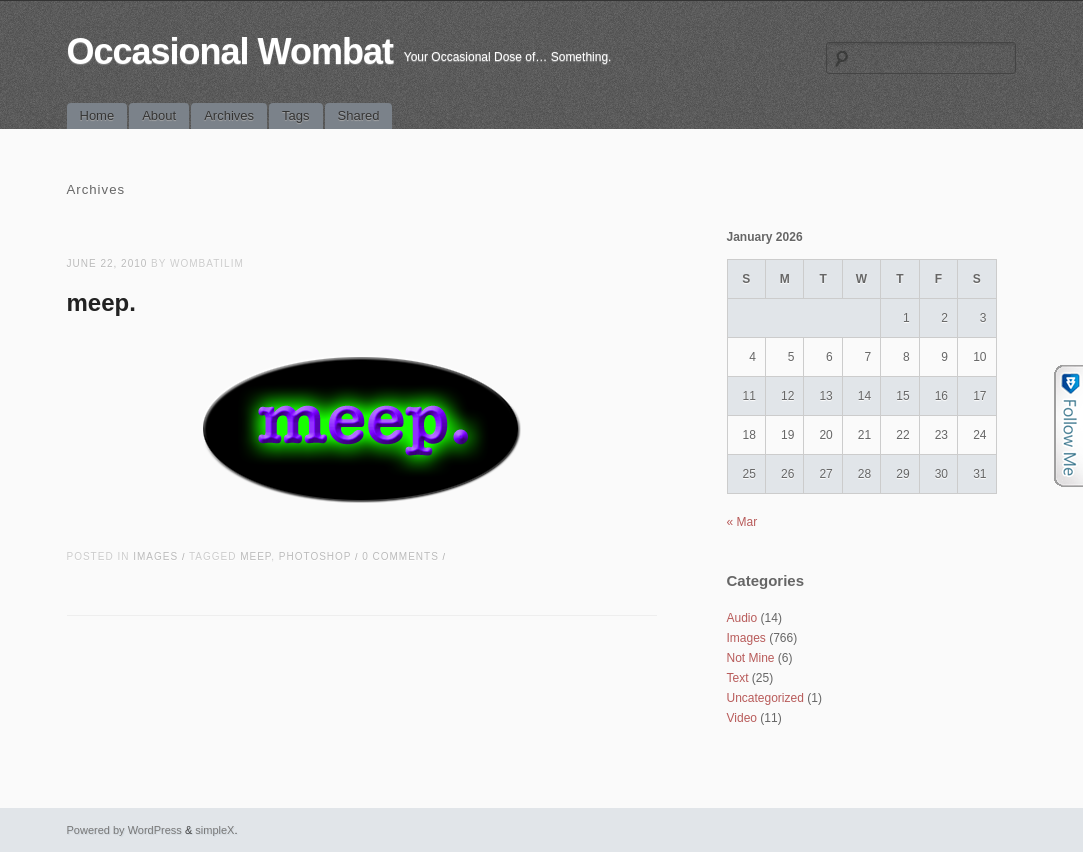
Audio (742, 618)
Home (97, 115)
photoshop (315, 556)
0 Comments (400, 556)
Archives (229, 115)
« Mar (742, 522)
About (159, 115)
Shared (359, 115)
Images (155, 556)
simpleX (214, 830)
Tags (295, 115)
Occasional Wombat (230, 51)
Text (738, 678)
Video (742, 718)
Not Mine (751, 658)
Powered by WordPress (124, 830)
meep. (101, 302)
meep (255, 556)
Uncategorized (765, 698)
